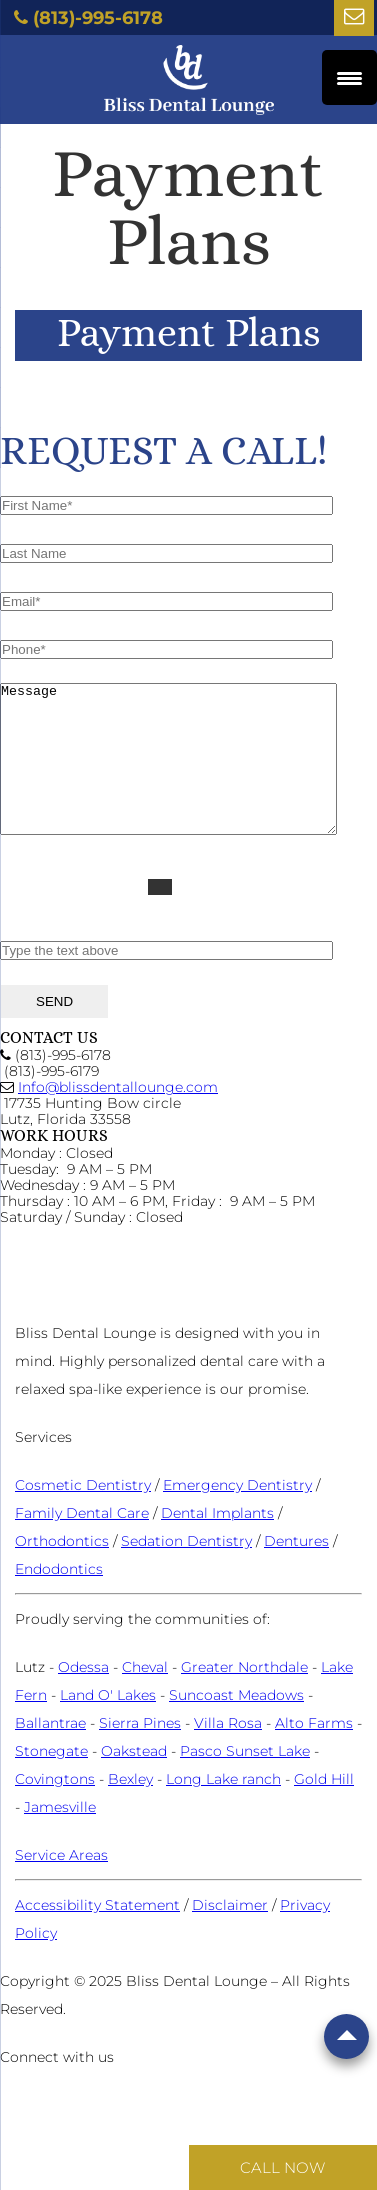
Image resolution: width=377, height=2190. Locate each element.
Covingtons (55, 1809)
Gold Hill (324, 1809)
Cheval (145, 1697)
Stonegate (51, 1781)
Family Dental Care (82, 1543)
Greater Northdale (244, 1697)
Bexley (130, 1809)
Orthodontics (62, 1571)
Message (188, 774)
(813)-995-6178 (98, 17)
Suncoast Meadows (236, 1725)
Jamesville (60, 1837)
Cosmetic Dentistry (83, 1515)
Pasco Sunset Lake (245, 1781)
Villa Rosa (228, 1753)
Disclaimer (230, 1935)
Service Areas (61, 1885)
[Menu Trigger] (349, 77)
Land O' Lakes (108, 1725)
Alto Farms (314, 1753)
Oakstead (134, 1781)
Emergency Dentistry (237, 1515)
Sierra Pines (140, 1753)
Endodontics (59, 1599)
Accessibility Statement (97, 1935)
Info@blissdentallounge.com (118, 1117)
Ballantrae (50, 1753)
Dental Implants (217, 1543)
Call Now (282, 2167)
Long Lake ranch (223, 1809)
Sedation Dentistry (186, 1571)
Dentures (296, 1571)
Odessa (83, 1697)
